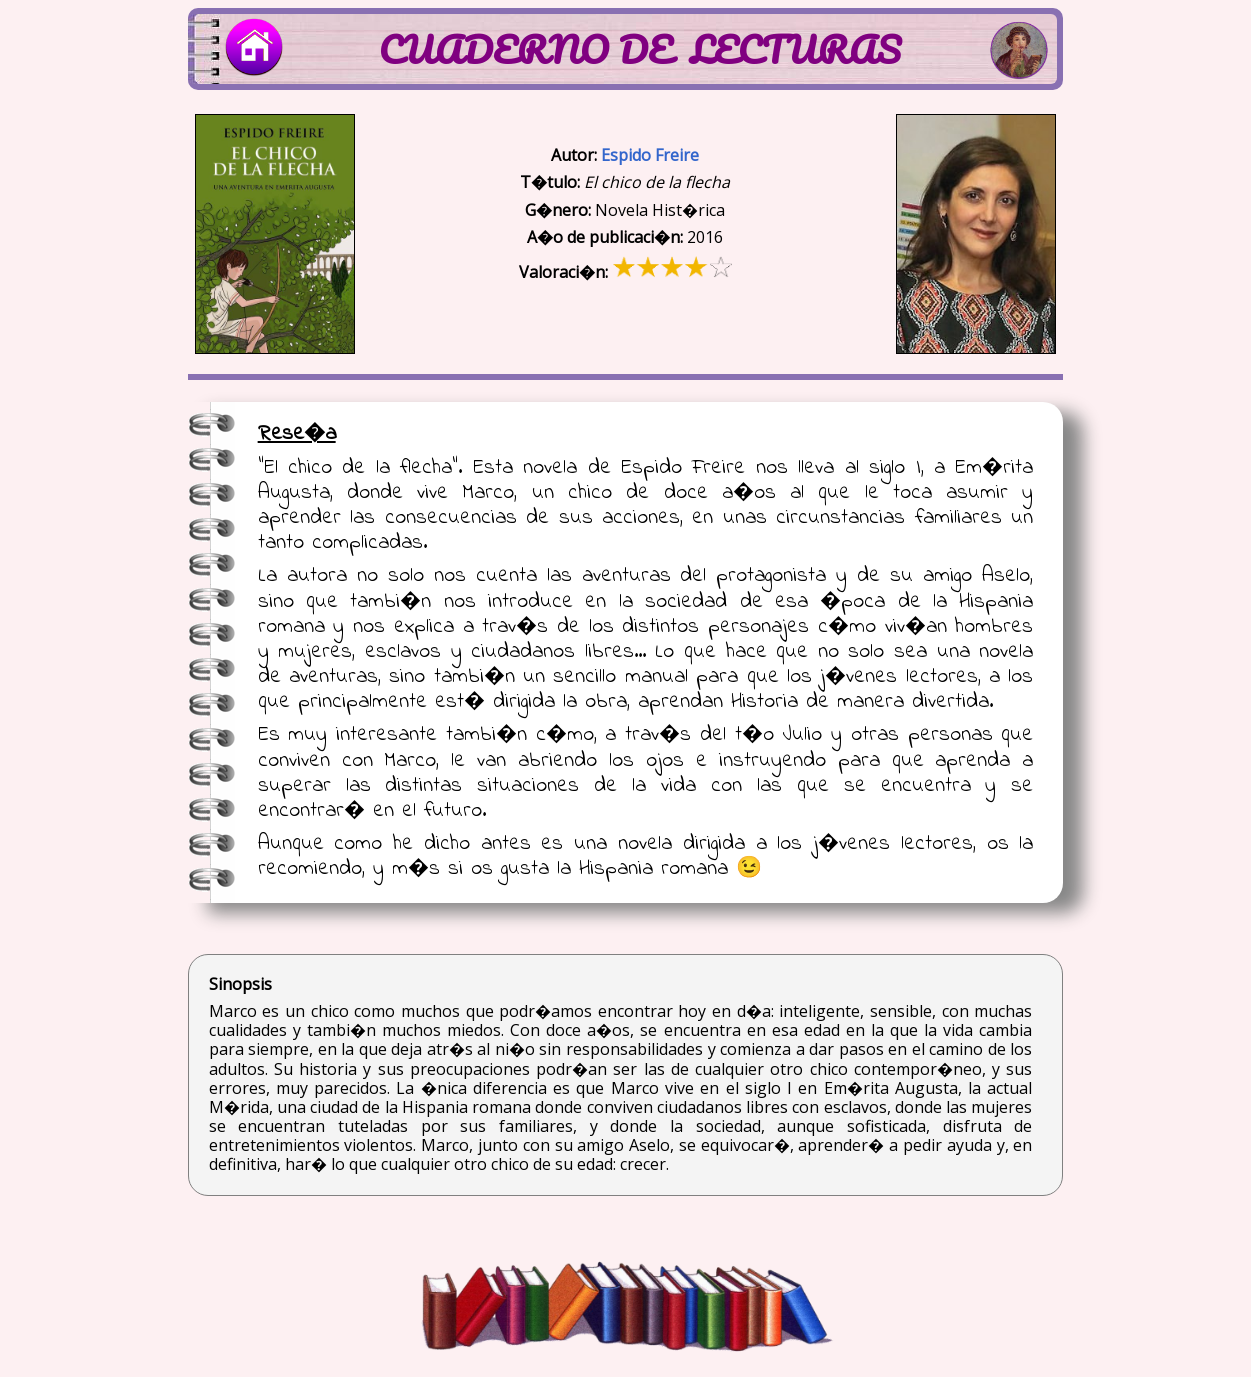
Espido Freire (650, 155)
